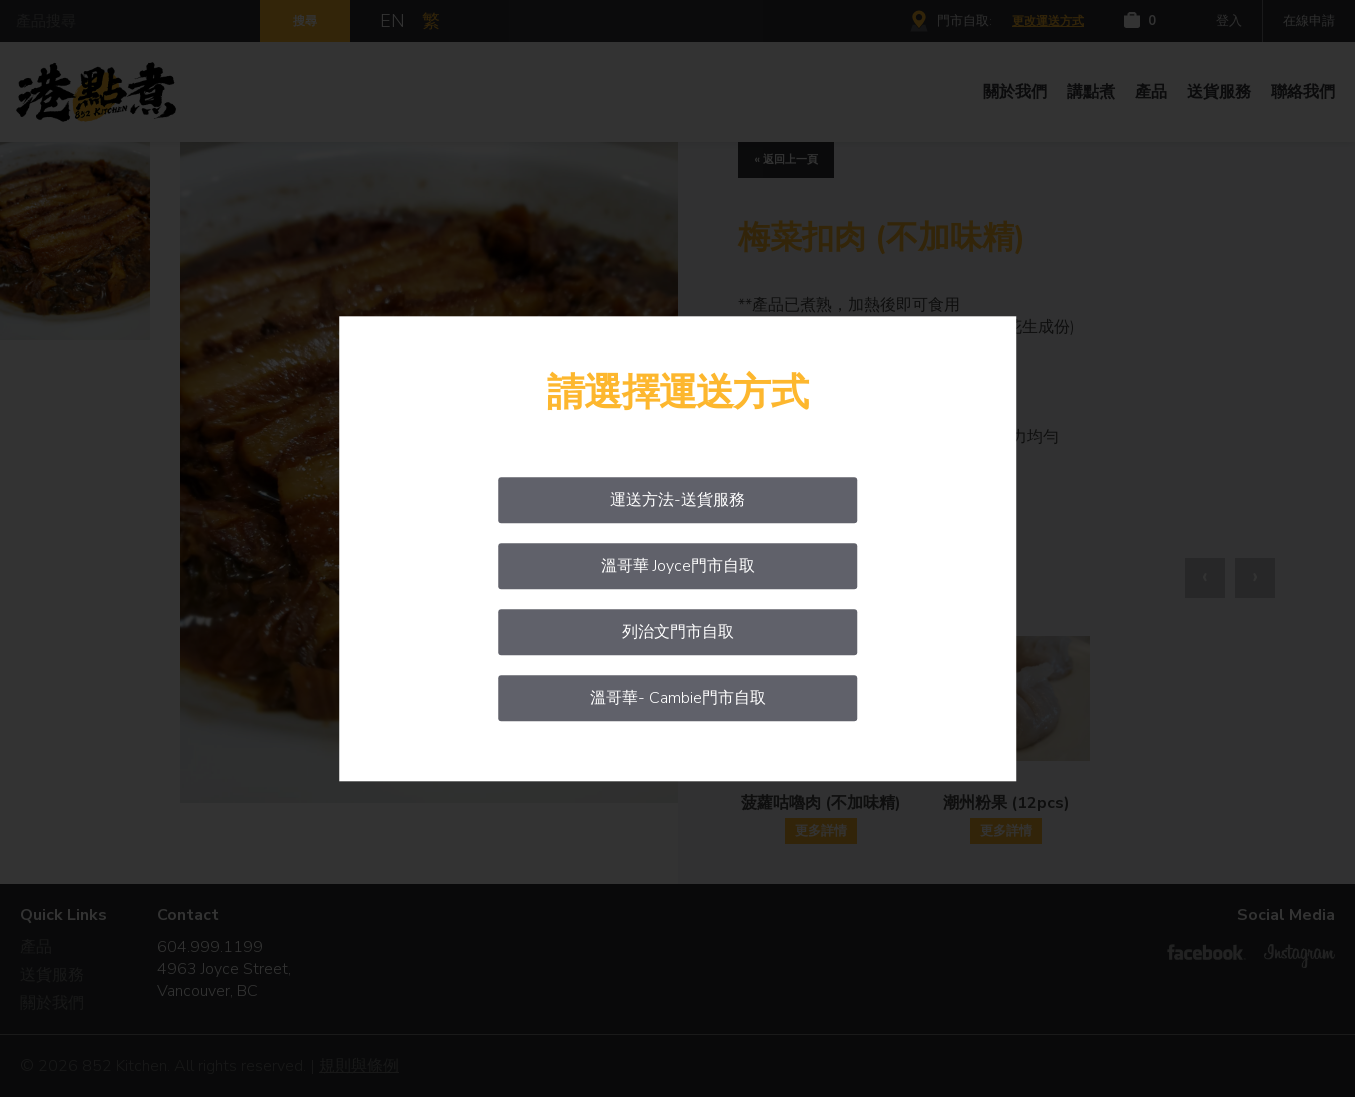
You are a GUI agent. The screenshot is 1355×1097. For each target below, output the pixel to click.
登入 (1229, 21)
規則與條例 (359, 1066)
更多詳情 (821, 831)
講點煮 (1091, 92)
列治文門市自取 (678, 632)
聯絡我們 (1303, 92)
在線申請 (1309, 21)
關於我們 (1015, 92)
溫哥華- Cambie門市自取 (678, 698)
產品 (1151, 92)
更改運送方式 (1048, 21)
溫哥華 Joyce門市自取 (678, 566)
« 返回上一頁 (786, 159)
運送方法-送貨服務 (677, 500)
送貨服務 (1219, 92)
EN (392, 21)
